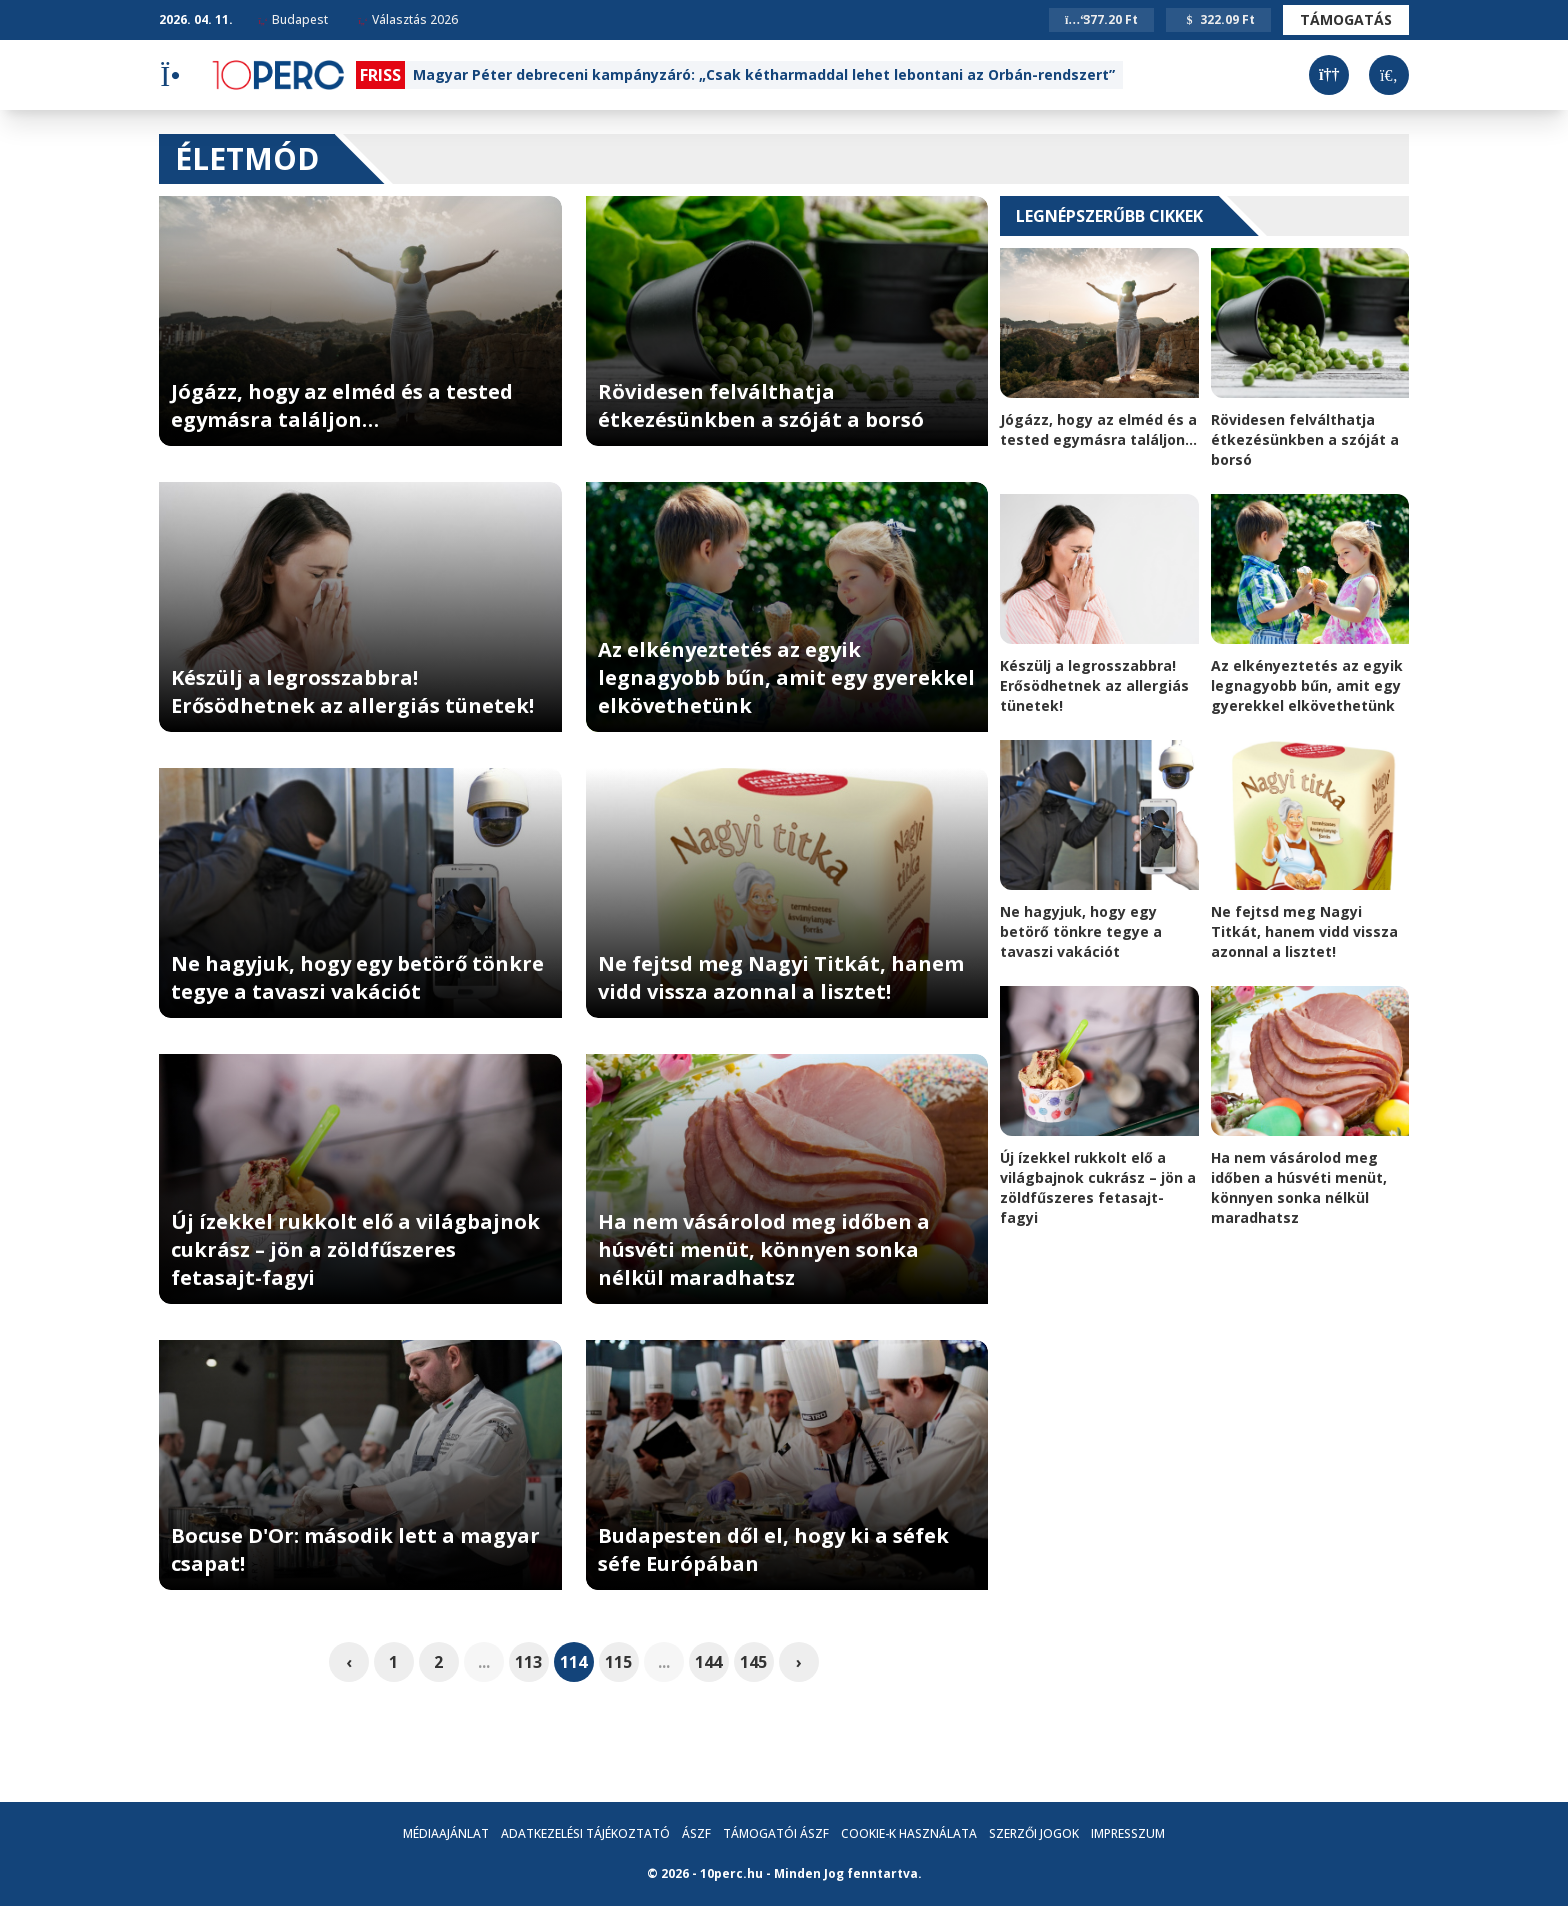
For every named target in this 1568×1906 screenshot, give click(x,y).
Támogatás (1346, 19)
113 (528, 1662)
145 (753, 1662)
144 (708, 1662)
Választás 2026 (408, 19)
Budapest (293, 19)
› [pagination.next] (799, 1662)
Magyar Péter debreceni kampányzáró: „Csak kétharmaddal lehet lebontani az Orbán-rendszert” (764, 74)
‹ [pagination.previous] (349, 1662)
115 (618, 1662)
